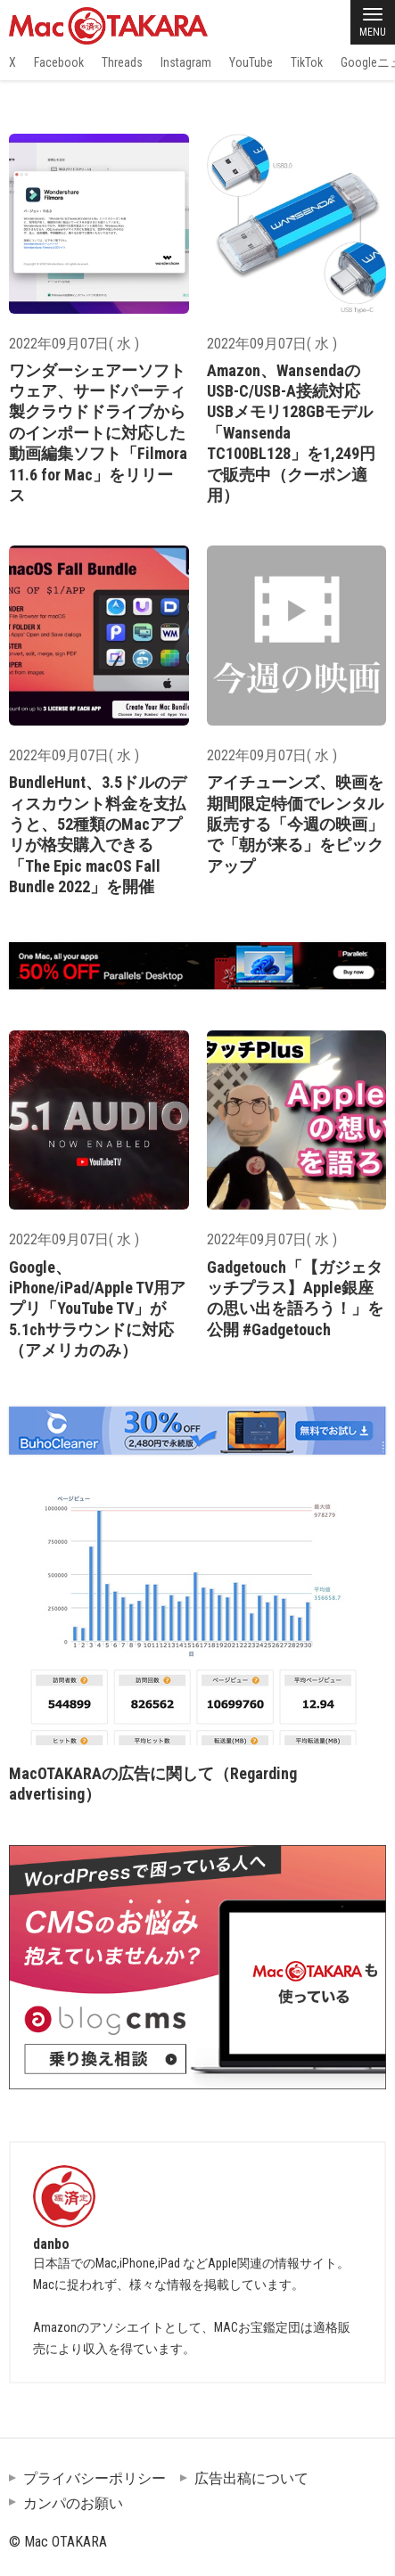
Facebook (59, 62)
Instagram (185, 62)
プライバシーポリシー (94, 2478)
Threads (122, 62)
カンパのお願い (73, 2503)
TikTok (307, 62)
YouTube (251, 62)
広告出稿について (251, 2478)
